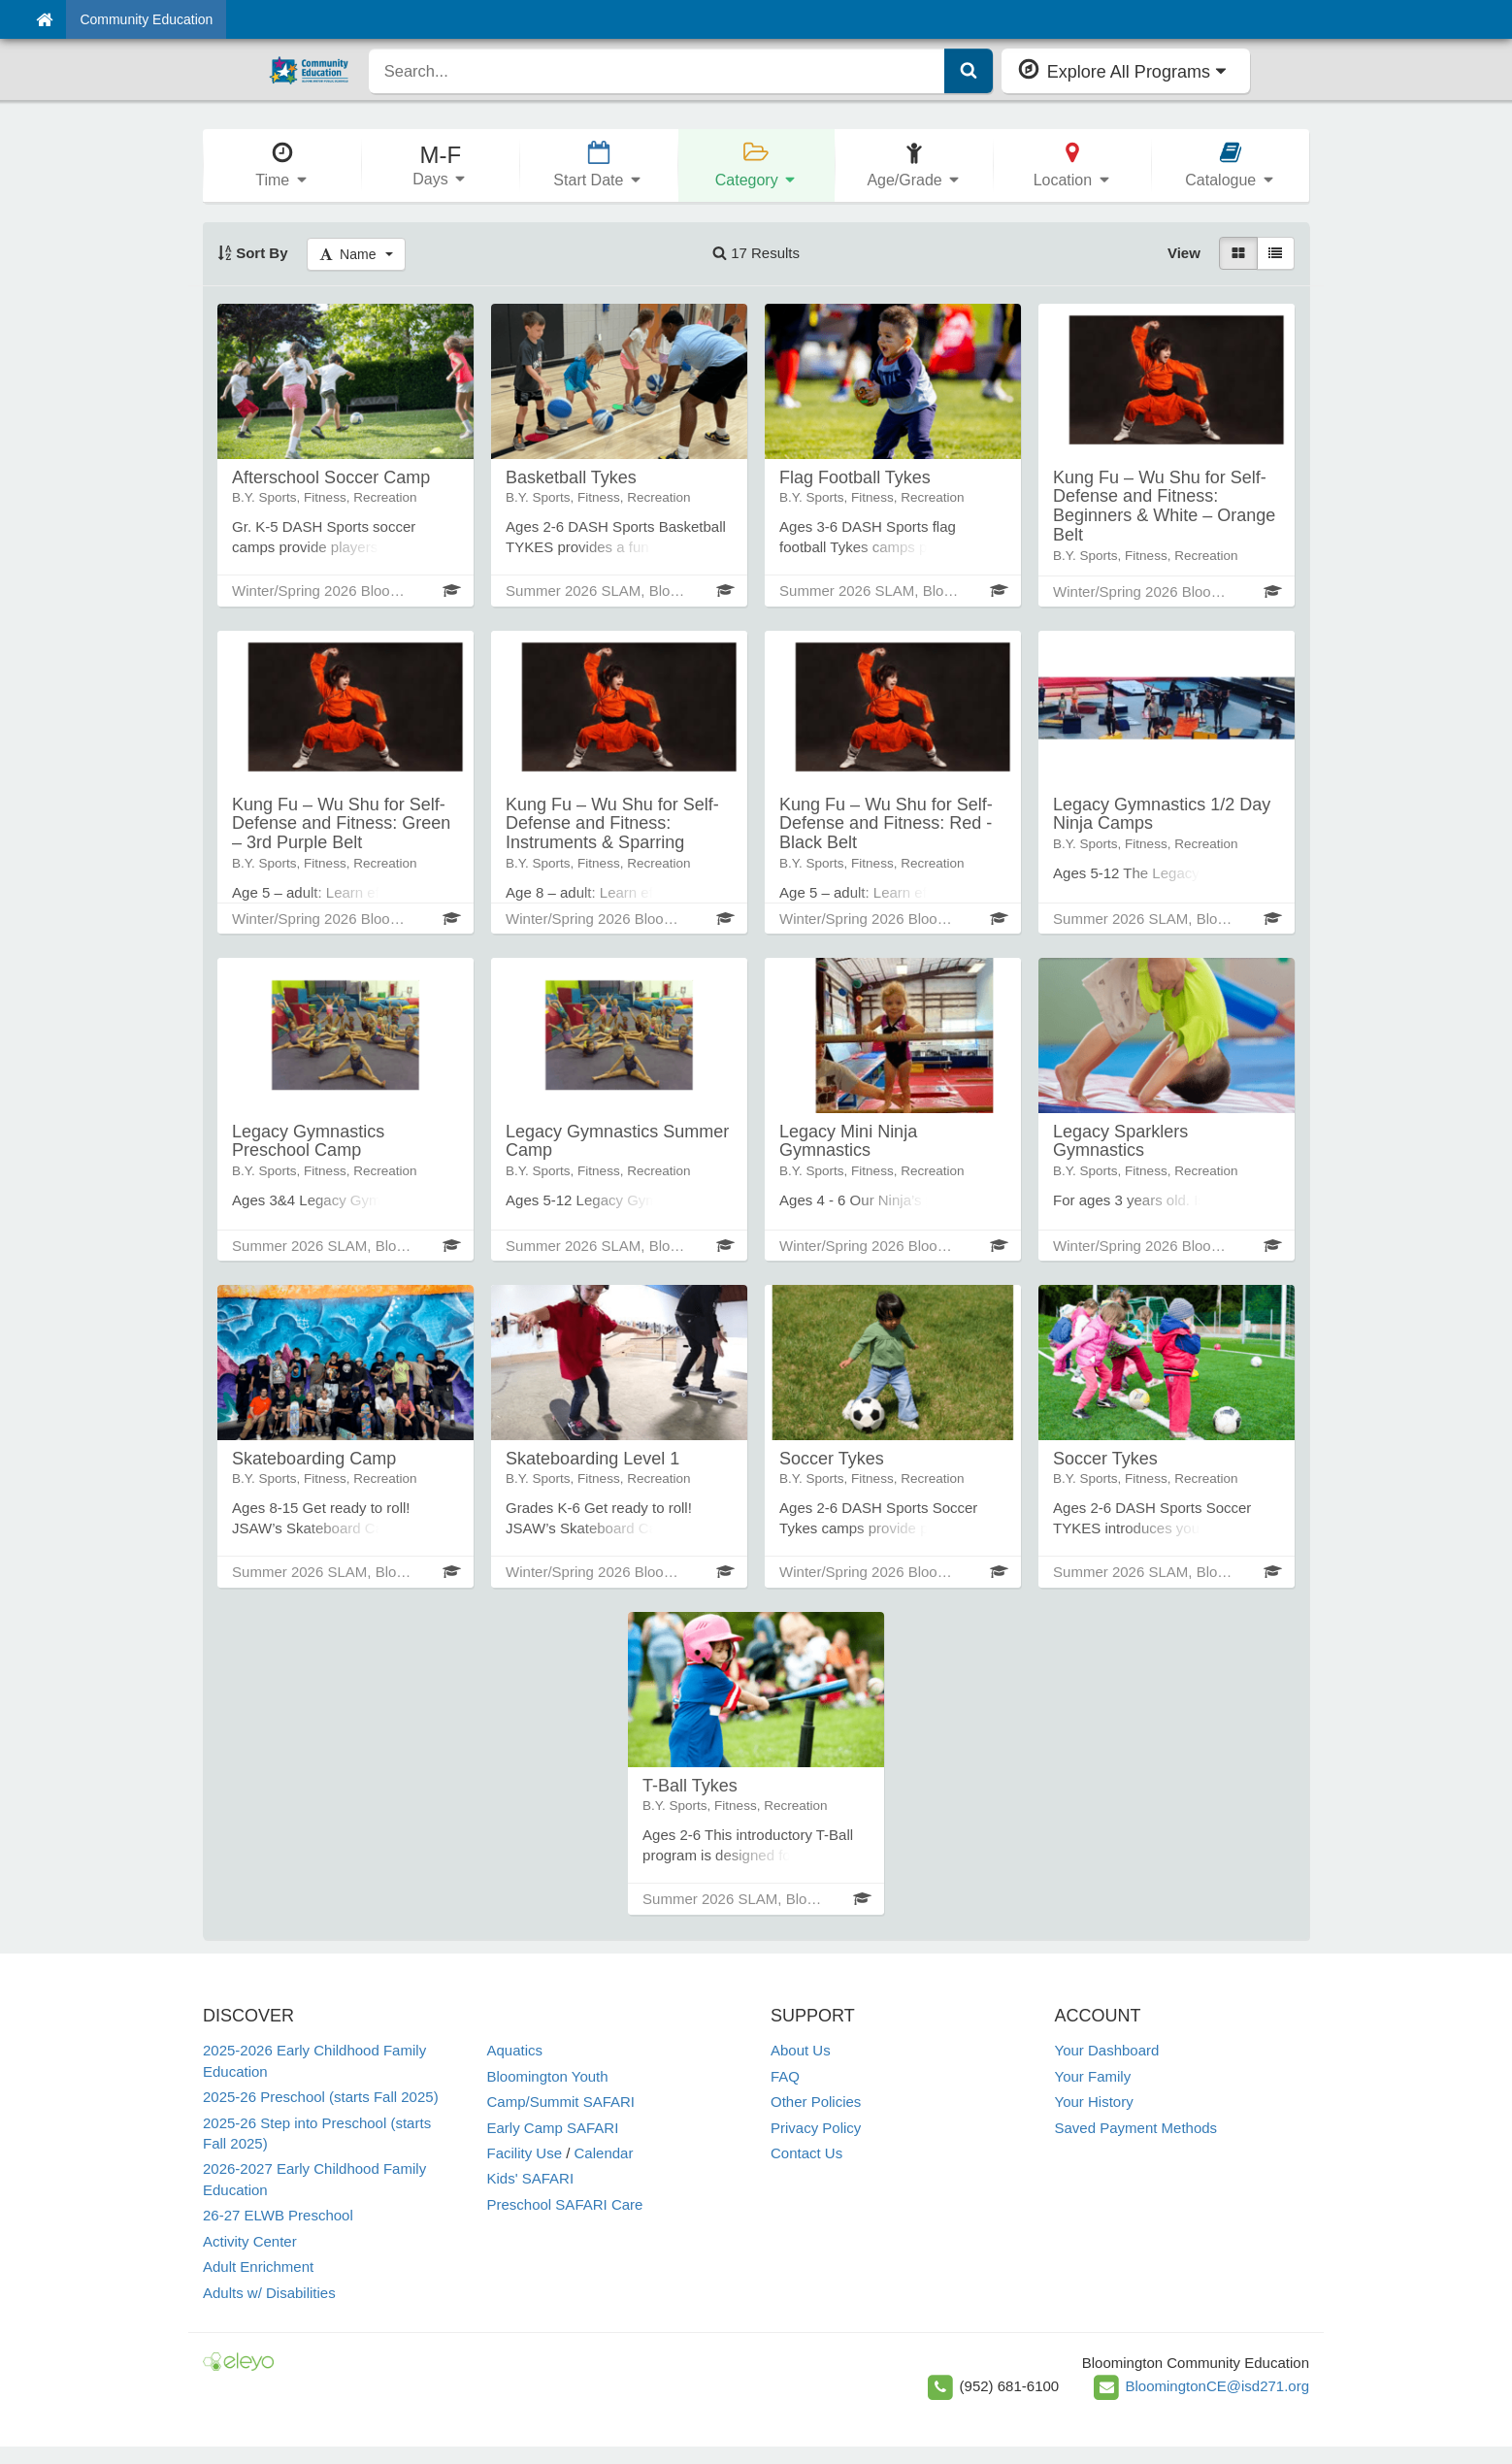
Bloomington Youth (547, 2076)
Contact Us (806, 2153)
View (1183, 253)
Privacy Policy (816, 2127)
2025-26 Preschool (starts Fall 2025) (321, 2096)
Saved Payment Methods (1136, 2127)
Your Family (1093, 2076)
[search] (657, 71)
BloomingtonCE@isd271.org (1218, 2386)
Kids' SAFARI (531, 2178)
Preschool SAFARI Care (565, 2204)
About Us (801, 2050)
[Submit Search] (968, 71)
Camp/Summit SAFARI (561, 2101)
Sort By (252, 253)
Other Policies (816, 2101)
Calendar (604, 2153)
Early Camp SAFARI (553, 2127)
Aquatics (515, 2050)
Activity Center (250, 2241)
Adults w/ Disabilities (269, 2292)
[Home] (44, 19)
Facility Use (525, 2153)
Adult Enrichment (258, 2266)
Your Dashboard (1107, 2050)
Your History (1094, 2101)
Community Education (146, 19)
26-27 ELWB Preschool (278, 2215)
